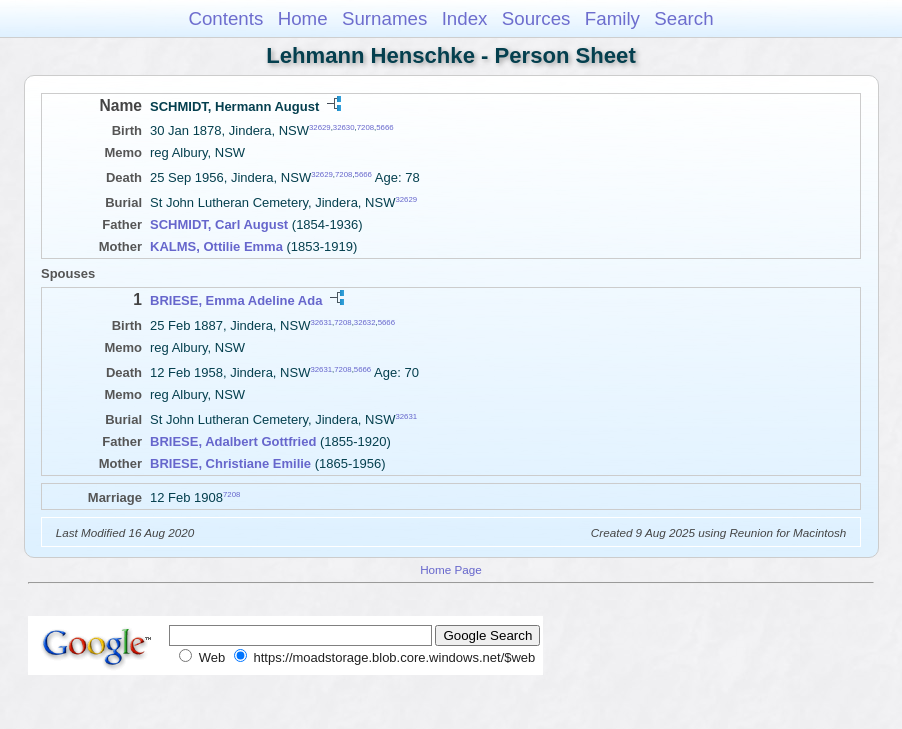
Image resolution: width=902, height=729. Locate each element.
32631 (321, 321)
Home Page (451, 569)
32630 (344, 127)
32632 (365, 321)
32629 (320, 127)
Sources (536, 18)
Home (303, 18)
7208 (365, 127)
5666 (384, 127)
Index (465, 18)
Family (612, 18)
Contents (225, 18)
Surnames (384, 18)
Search (683, 18)
